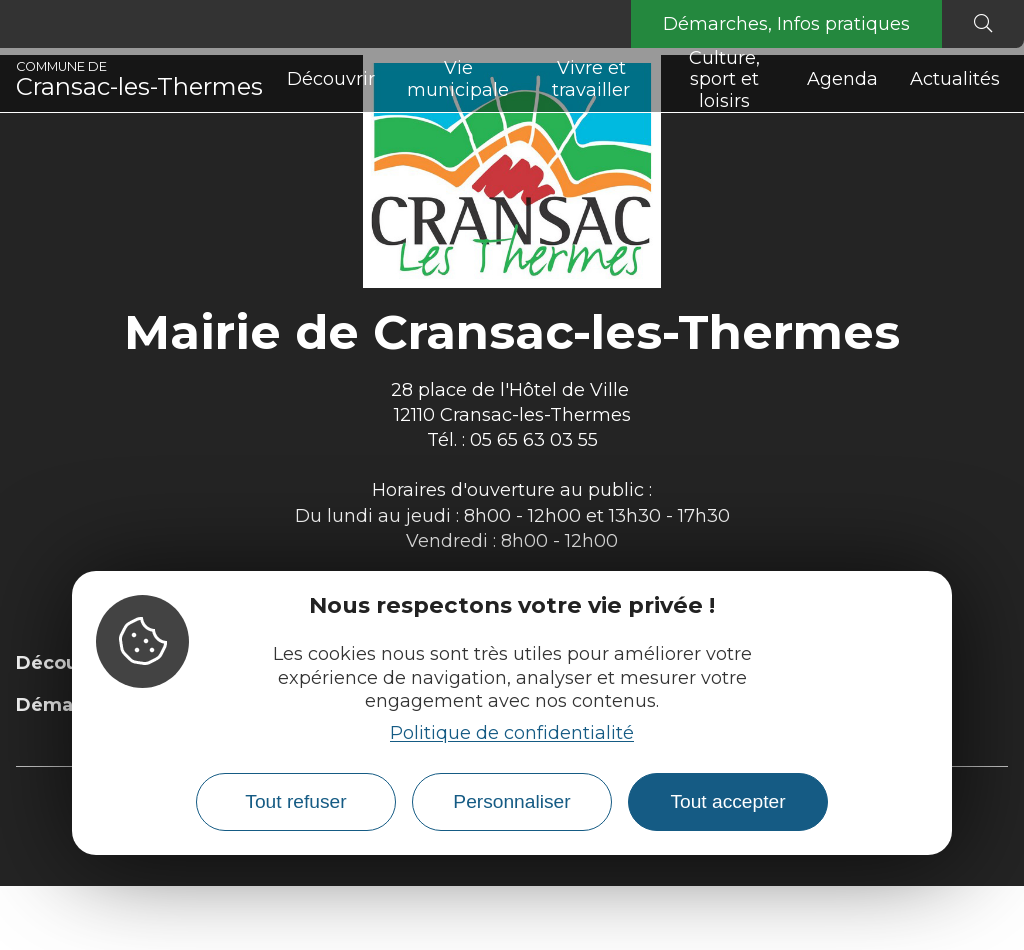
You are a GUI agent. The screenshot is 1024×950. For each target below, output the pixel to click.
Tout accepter (727, 801)
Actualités (955, 79)
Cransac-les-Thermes (139, 80)
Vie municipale (458, 79)
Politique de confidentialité (512, 733)
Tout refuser (295, 801)
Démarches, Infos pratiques (786, 24)
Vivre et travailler (591, 79)
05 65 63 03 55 (534, 440)
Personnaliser (511, 801)
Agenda (842, 79)
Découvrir (331, 79)
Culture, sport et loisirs (724, 80)
